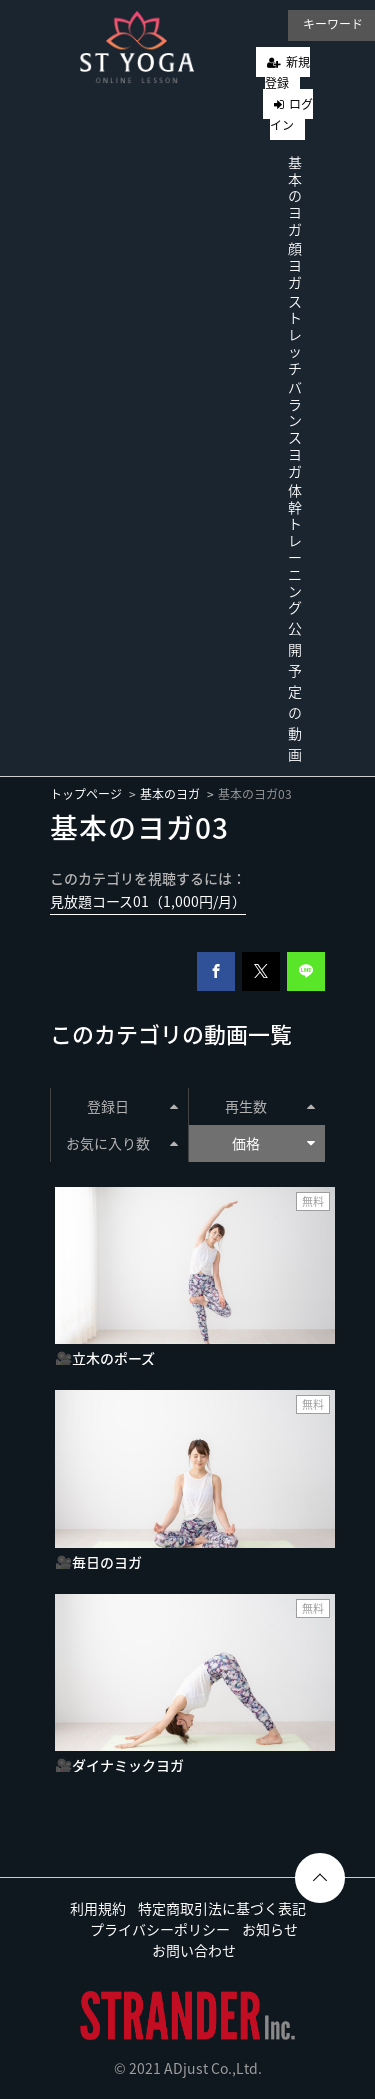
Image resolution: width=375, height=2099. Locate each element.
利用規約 (98, 1908)
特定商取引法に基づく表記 (222, 1908)
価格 (273, 1143)
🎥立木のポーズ (105, 1358)
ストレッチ (295, 334)
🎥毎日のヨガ (98, 1562)
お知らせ (270, 1929)
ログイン (291, 114)
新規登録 (287, 72)
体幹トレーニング (295, 549)
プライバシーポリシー (160, 1929)
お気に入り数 (121, 1143)
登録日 (132, 1106)
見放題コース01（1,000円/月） (148, 901)
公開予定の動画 (295, 691)
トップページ (86, 794)
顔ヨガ (295, 265)
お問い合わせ (194, 1950)
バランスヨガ (295, 429)
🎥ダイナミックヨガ (119, 1765)
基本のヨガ (295, 195)
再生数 (270, 1106)
